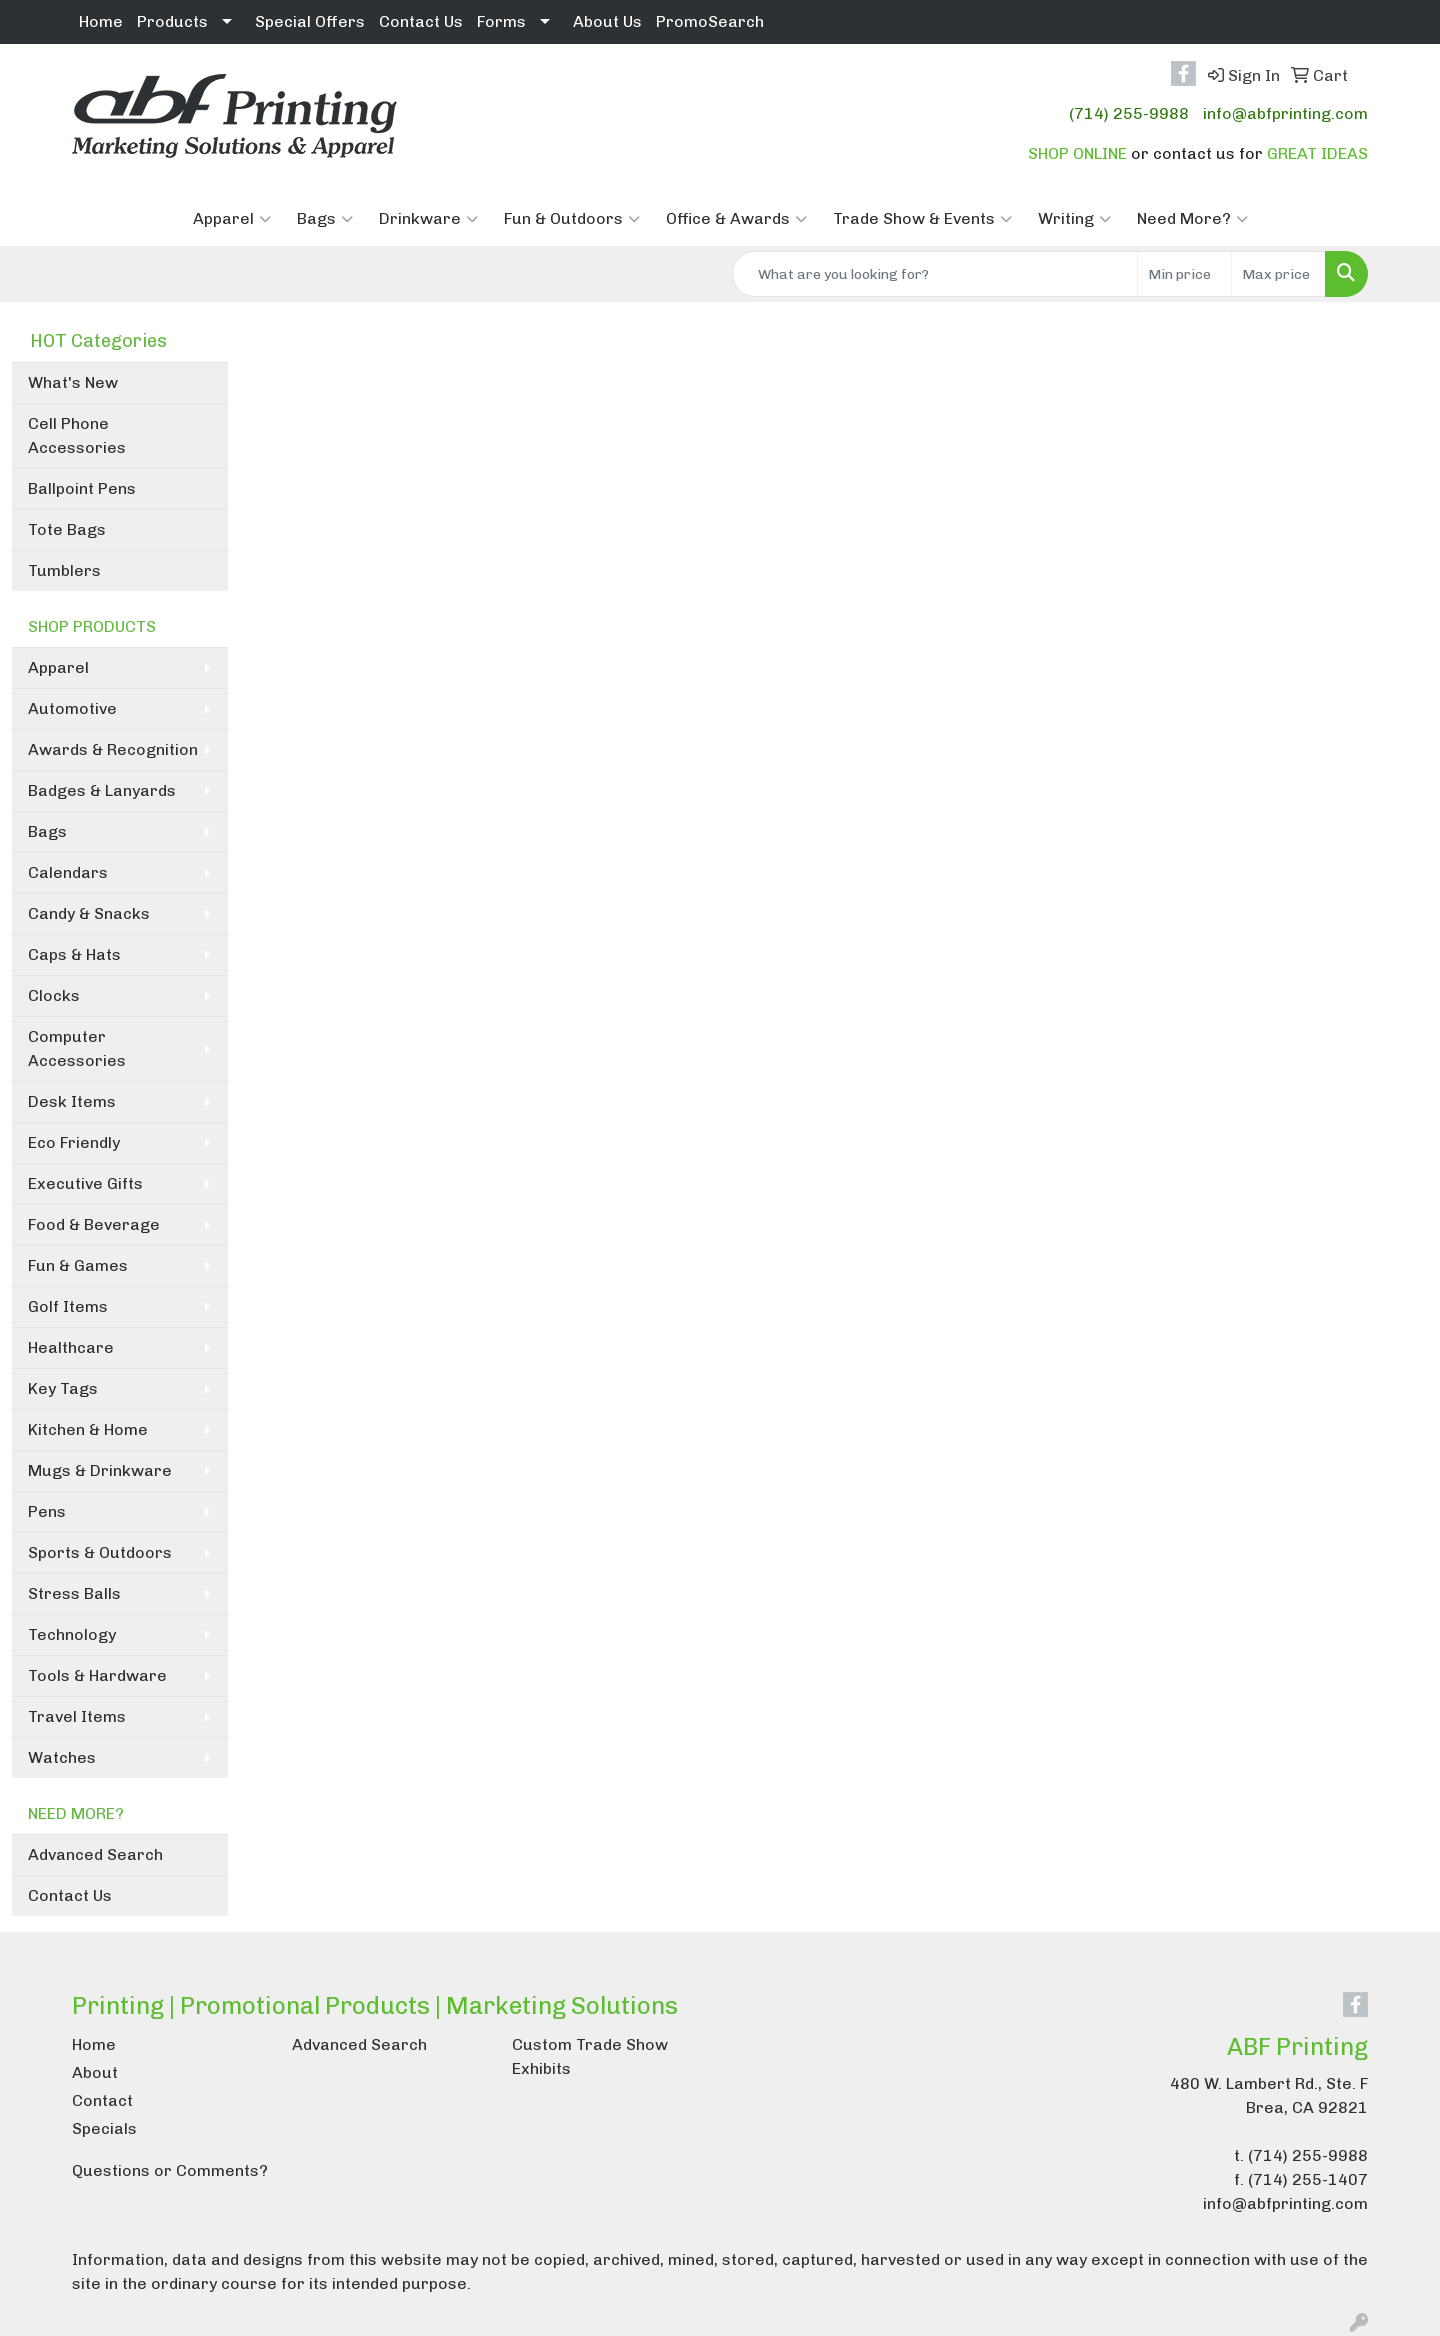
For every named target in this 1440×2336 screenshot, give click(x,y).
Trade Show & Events (922, 219)
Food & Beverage (94, 1224)
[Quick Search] (935, 274)
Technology (72, 1634)
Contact (102, 2100)
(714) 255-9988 (1129, 113)
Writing (1074, 219)
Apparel (232, 219)
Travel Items (77, 1716)
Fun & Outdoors (572, 219)
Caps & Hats (74, 954)
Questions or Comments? (170, 2170)
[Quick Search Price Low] (1184, 274)
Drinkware (428, 219)
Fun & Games (78, 1265)
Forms (501, 21)
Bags (325, 219)
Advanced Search (95, 1854)
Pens (47, 1511)
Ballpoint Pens (82, 488)
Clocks (54, 995)
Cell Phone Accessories (77, 435)
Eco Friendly (74, 1142)
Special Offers (310, 21)
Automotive (72, 708)
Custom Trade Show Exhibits (590, 2056)
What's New (73, 382)
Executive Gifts (85, 1183)
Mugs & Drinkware (100, 1470)
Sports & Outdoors (100, 1552)
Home (101, 21)
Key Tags (63, 1388)
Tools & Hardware (97, 1675)
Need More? (1192, 219)
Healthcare (71, 1347)
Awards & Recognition (113, 749)
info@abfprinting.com (1285, 113)
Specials (104, 2128)
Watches (62, 1757)
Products (172, 21)
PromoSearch (710, 21)
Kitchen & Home (88, 1429)
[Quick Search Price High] (1278, 274)
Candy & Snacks (89, 913)
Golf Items (68, 1306)
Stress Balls (74, 1593)
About (95, 2072)
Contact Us (421, 21)
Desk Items (72, 1101)
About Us (607, 21)
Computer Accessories (77, 1048)
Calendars (68, 872)
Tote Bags (67, 529)
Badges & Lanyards (102, 790)
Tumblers (64, 570)
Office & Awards (736, 219)
